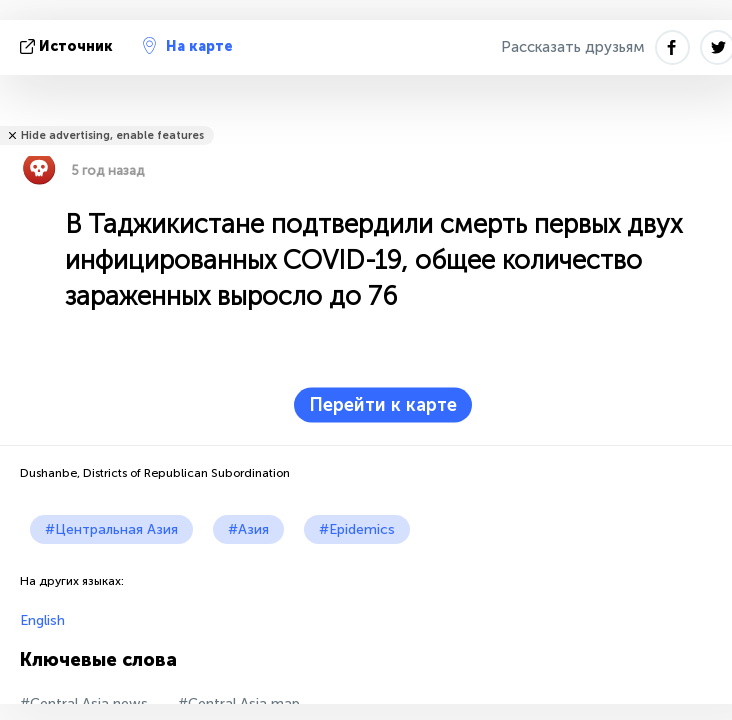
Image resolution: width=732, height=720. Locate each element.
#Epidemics (357, 529)
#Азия (248, 529)
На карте (188, 46)
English (42, 620)
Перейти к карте (383, 405)
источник (68, 46)
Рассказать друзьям (573, 47)
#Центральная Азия (111, 529)
